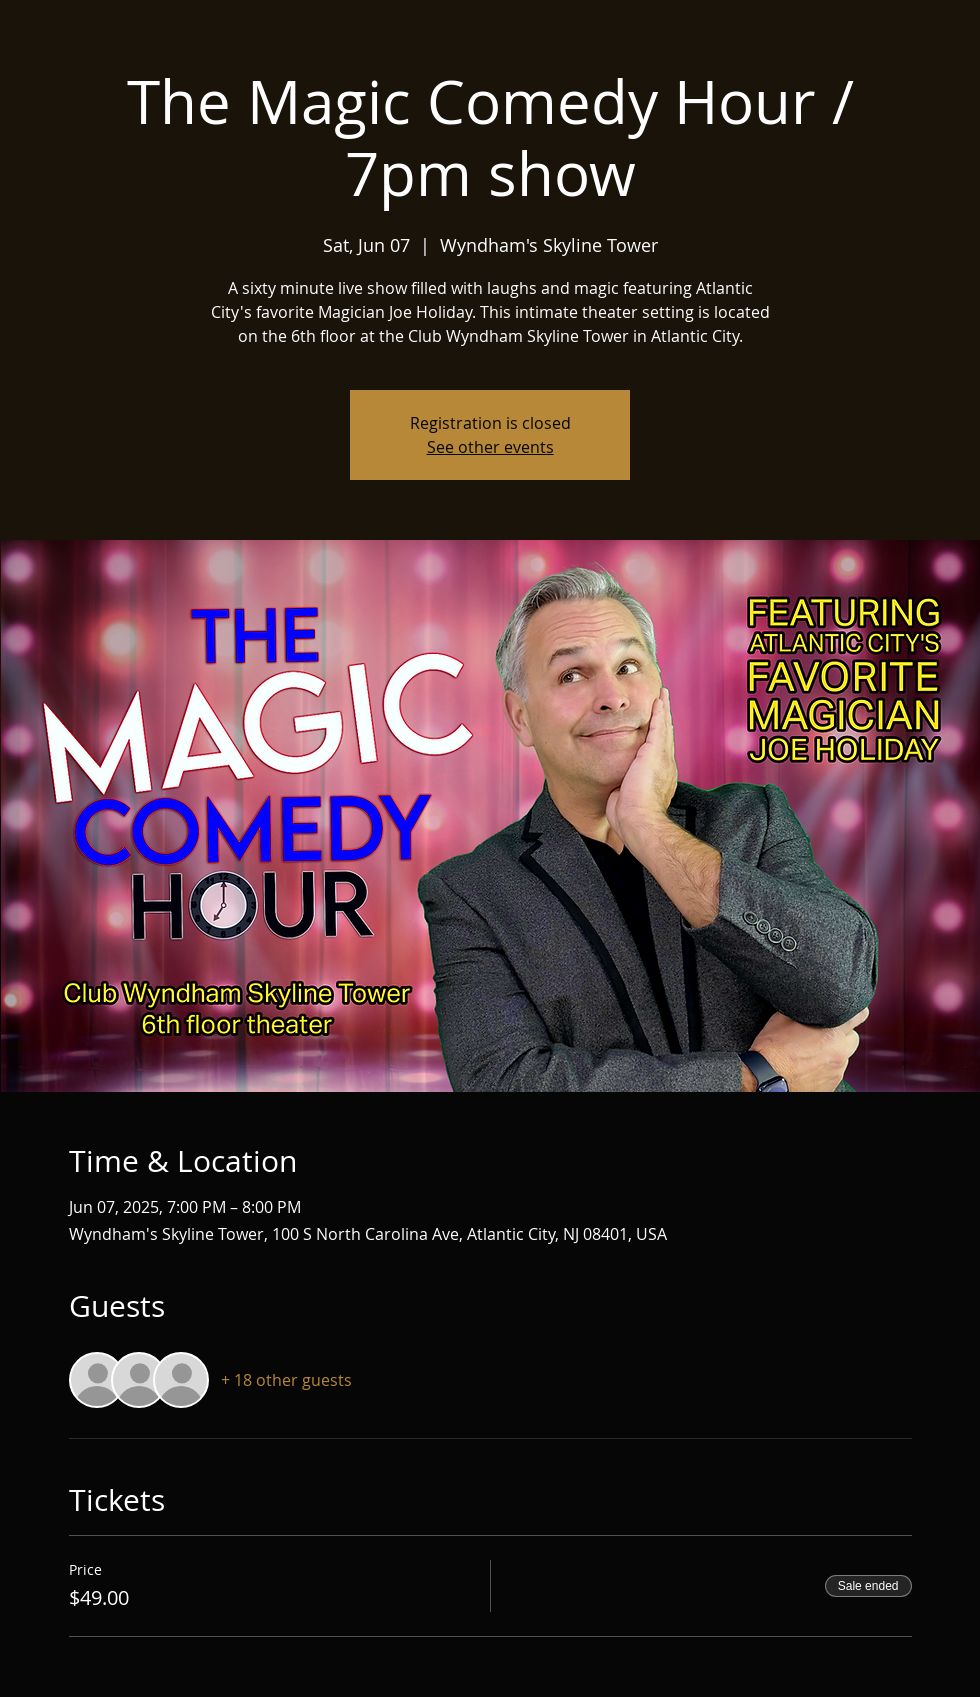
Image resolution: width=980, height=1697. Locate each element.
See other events (490, 447)
